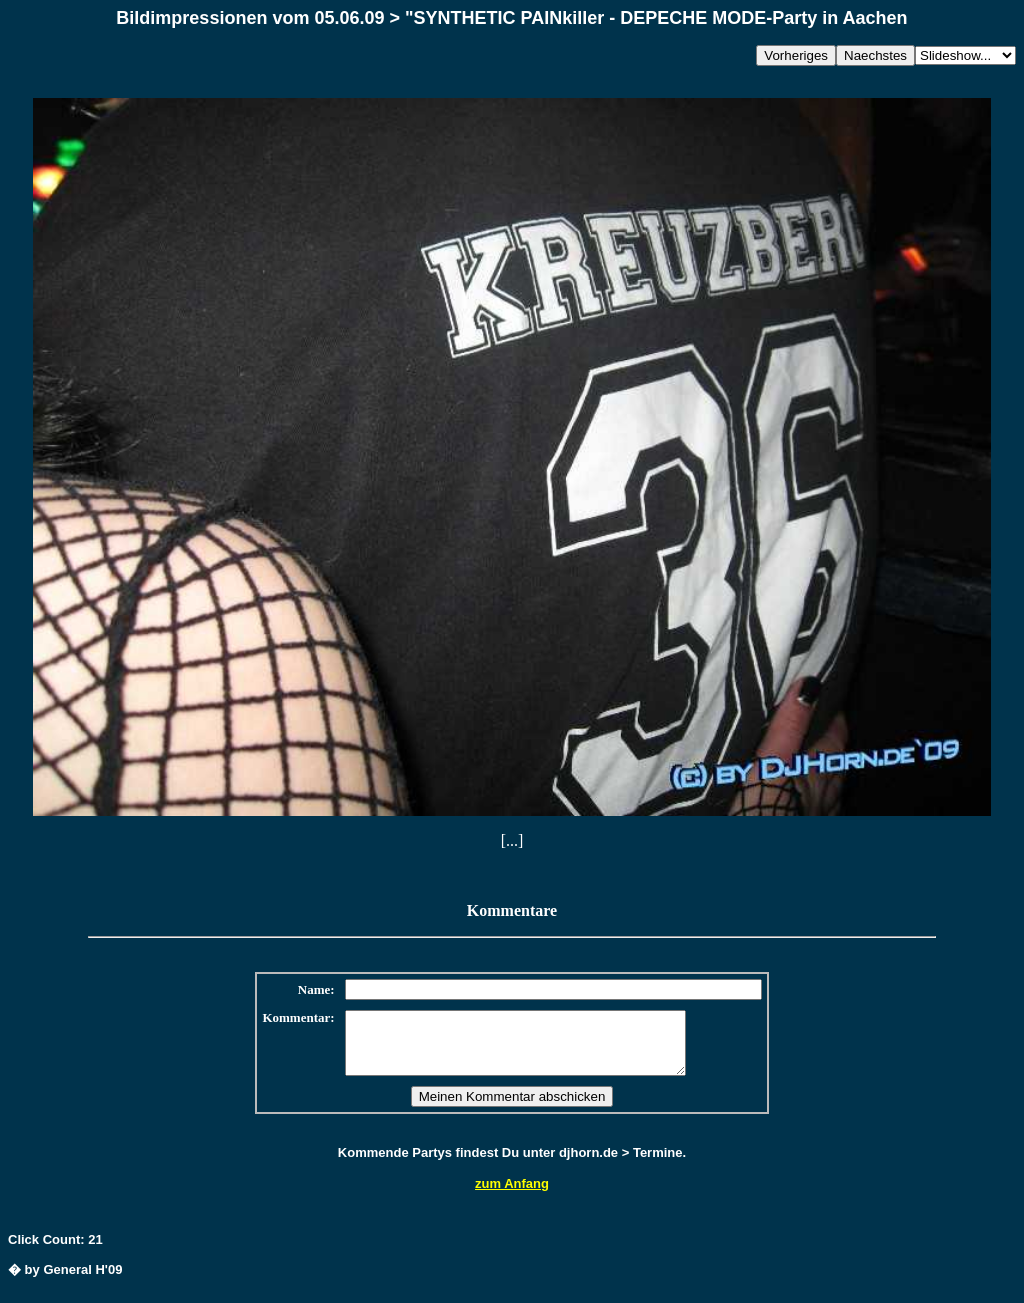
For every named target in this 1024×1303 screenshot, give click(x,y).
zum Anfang (512, 1195)
